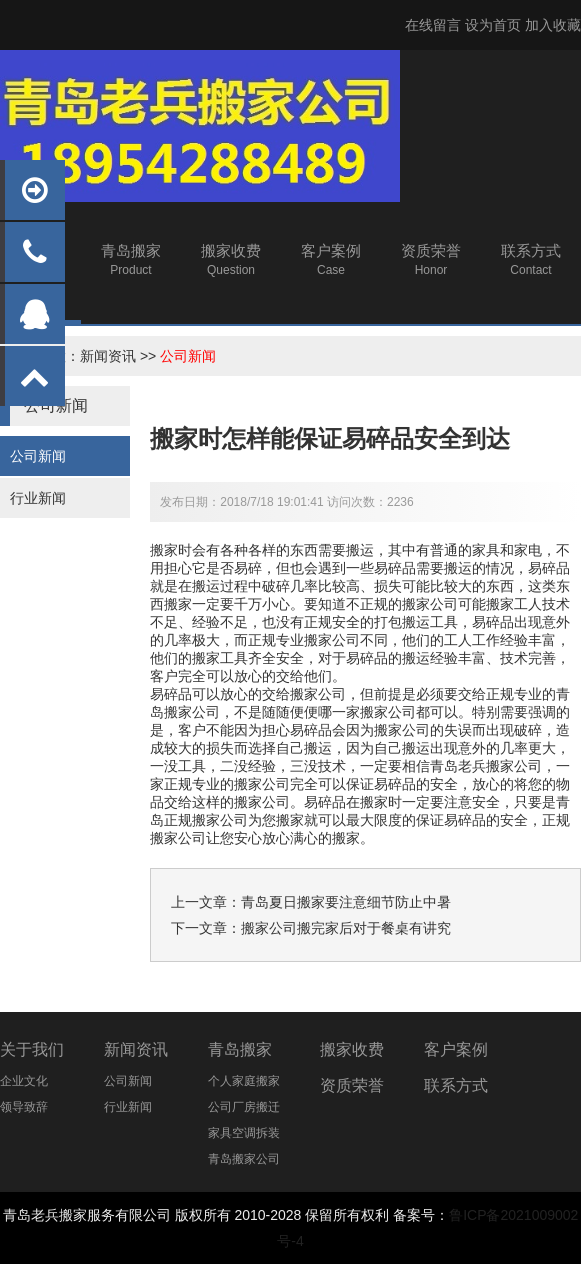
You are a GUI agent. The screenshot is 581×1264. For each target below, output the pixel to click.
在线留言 (433, 25)
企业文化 (24, 1081)
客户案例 (456, 1049)
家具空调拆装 (244, 1133)
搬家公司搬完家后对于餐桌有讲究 (346, 928)
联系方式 (456, 1085)
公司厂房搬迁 (244, 1107)
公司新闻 (188, 356)
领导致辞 (24, 1107)
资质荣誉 (352, 1085)
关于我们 (32, 1049)
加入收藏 (553, 25)
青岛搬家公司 (244, 1159)
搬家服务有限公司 (115, 1215)
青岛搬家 (240, 1049)
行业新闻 (38, 498)
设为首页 (493, 25)
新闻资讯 (108, 356)
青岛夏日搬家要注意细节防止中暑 (346, 902)
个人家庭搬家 (244, 1081)
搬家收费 (352, 1049)
